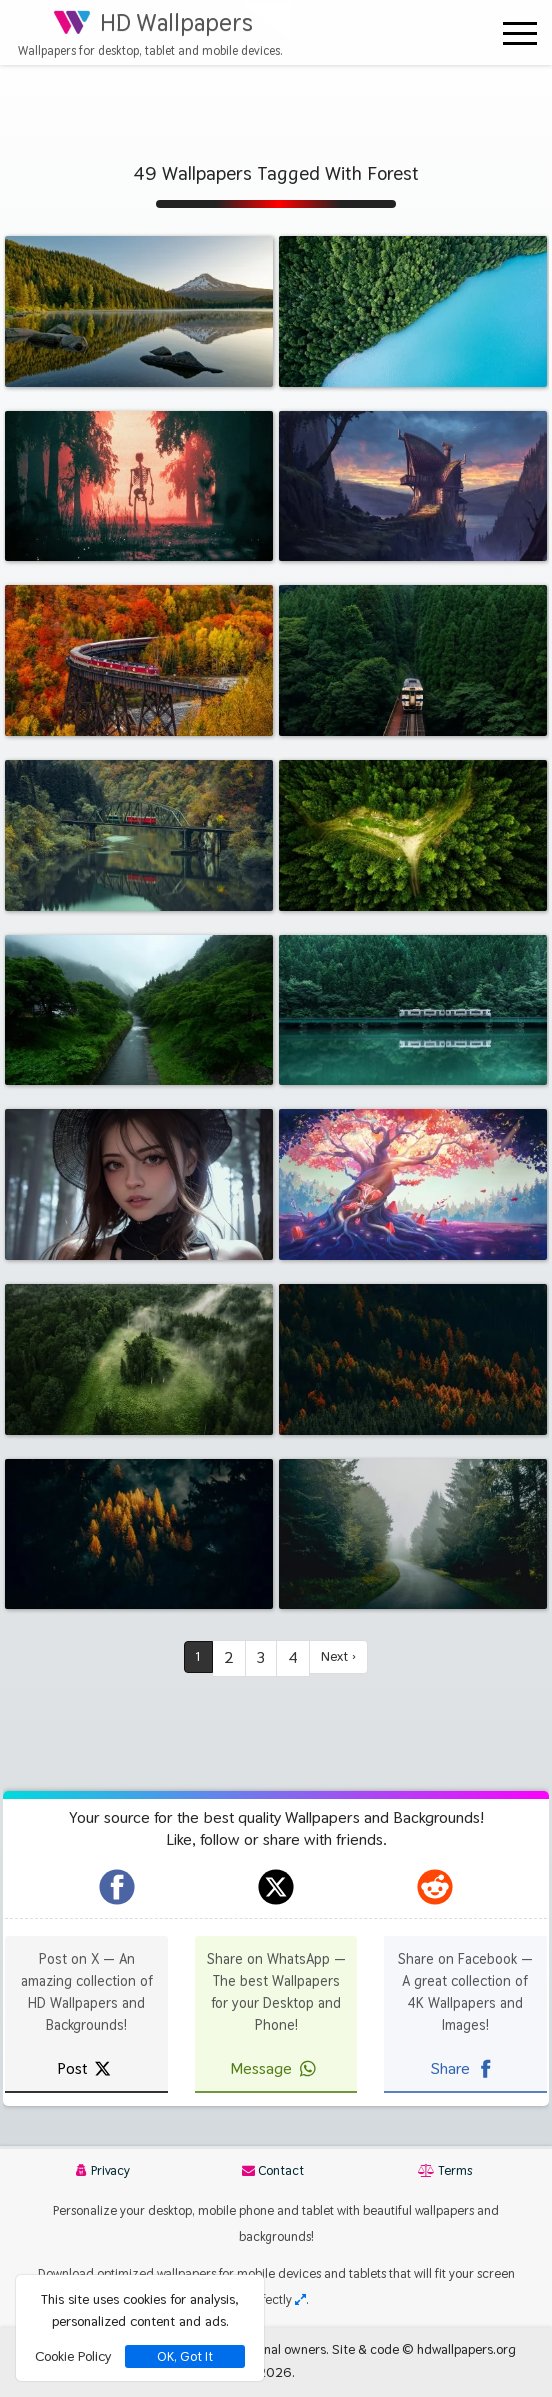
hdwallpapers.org (466, 2349)
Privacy (103, 2170)
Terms (445, 2170)
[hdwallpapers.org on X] (276, 1887)
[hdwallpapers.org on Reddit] (435, 1887)
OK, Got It (185, 2356)
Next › (339, 1657)
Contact (273, 2170)
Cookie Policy (73, 2356)
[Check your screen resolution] (300, 2299)
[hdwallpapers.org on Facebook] (117, 1887)
